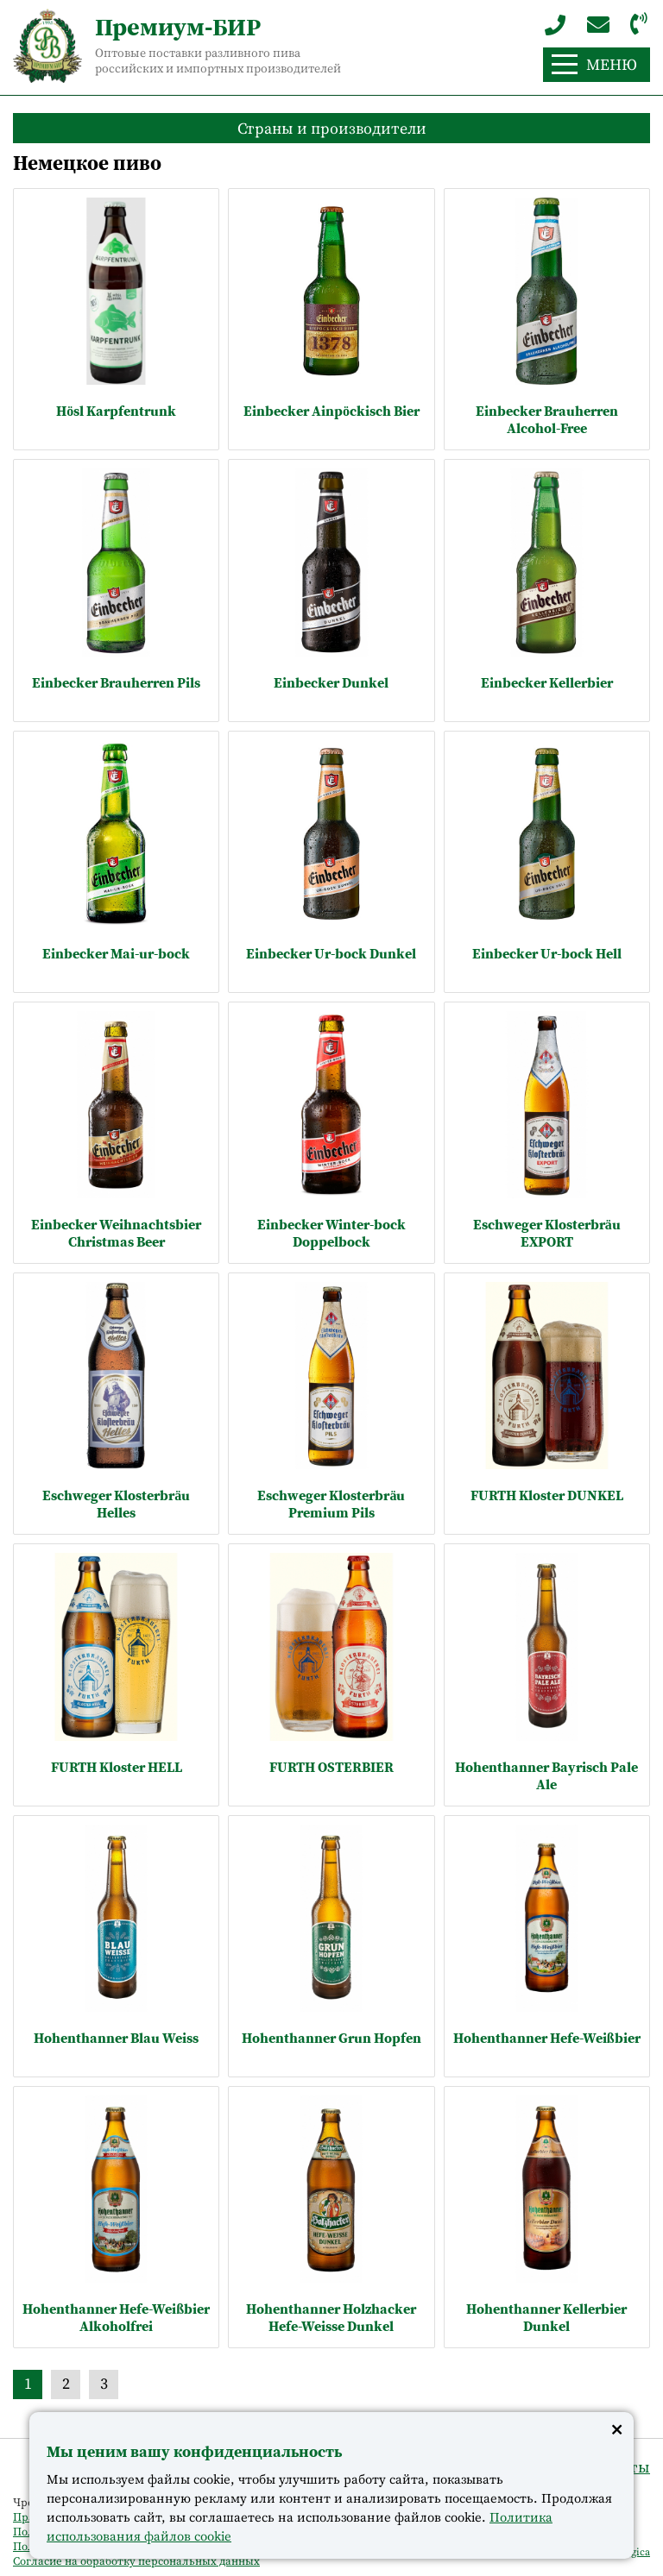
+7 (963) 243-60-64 (555, 25)
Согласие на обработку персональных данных (136, 2561)
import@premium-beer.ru (598, 25)
